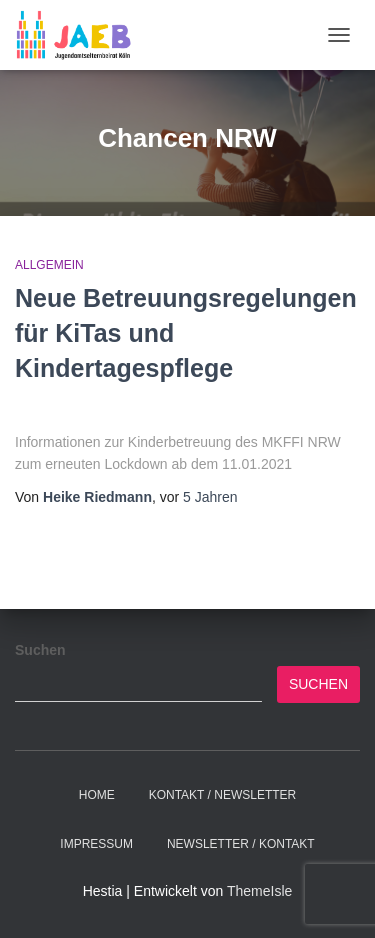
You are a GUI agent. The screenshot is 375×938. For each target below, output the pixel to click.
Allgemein (49, 265)
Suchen (40, 650)
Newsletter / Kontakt (241, 844)
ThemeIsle (259, 891)
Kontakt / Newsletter (223, 795)
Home (97, 795)
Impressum (96, 844)
